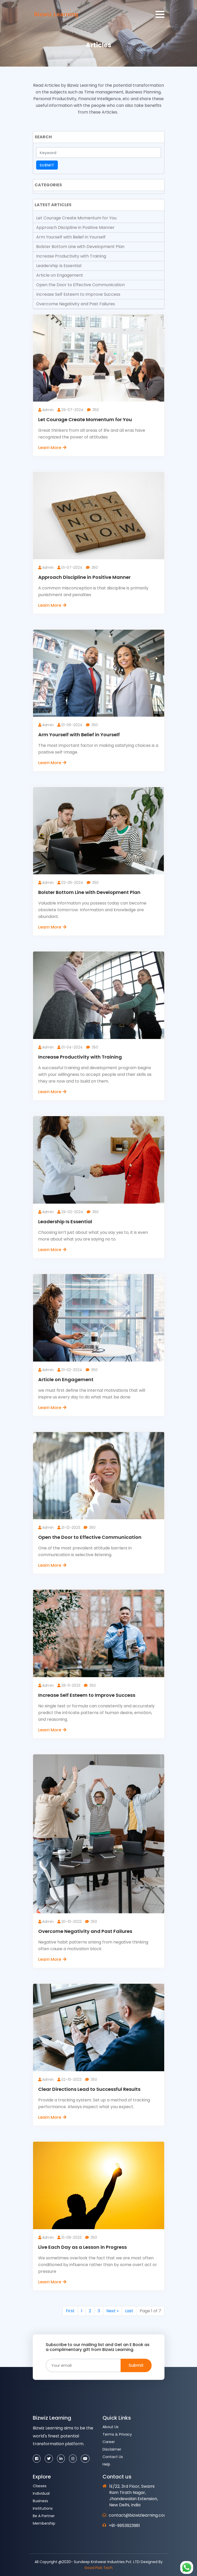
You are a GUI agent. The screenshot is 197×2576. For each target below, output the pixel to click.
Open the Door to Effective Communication (80, 285)
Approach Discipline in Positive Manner (75, 227)
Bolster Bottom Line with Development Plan (80, 247)
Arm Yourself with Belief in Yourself (71, 237)
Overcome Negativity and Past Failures (75, 304)
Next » (112, 2311)
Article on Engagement (59, 275)
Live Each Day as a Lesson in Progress (82, 2247)
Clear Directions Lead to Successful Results (89, 2089)
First (70, 2311)
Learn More (52, 448)
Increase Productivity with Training (71, 256)
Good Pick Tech (98, 2567)
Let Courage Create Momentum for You (76, 218)
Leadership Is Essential (58, 266)
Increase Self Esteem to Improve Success (78, 294)
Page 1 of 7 (150, 2311)
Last (129, 2311)
